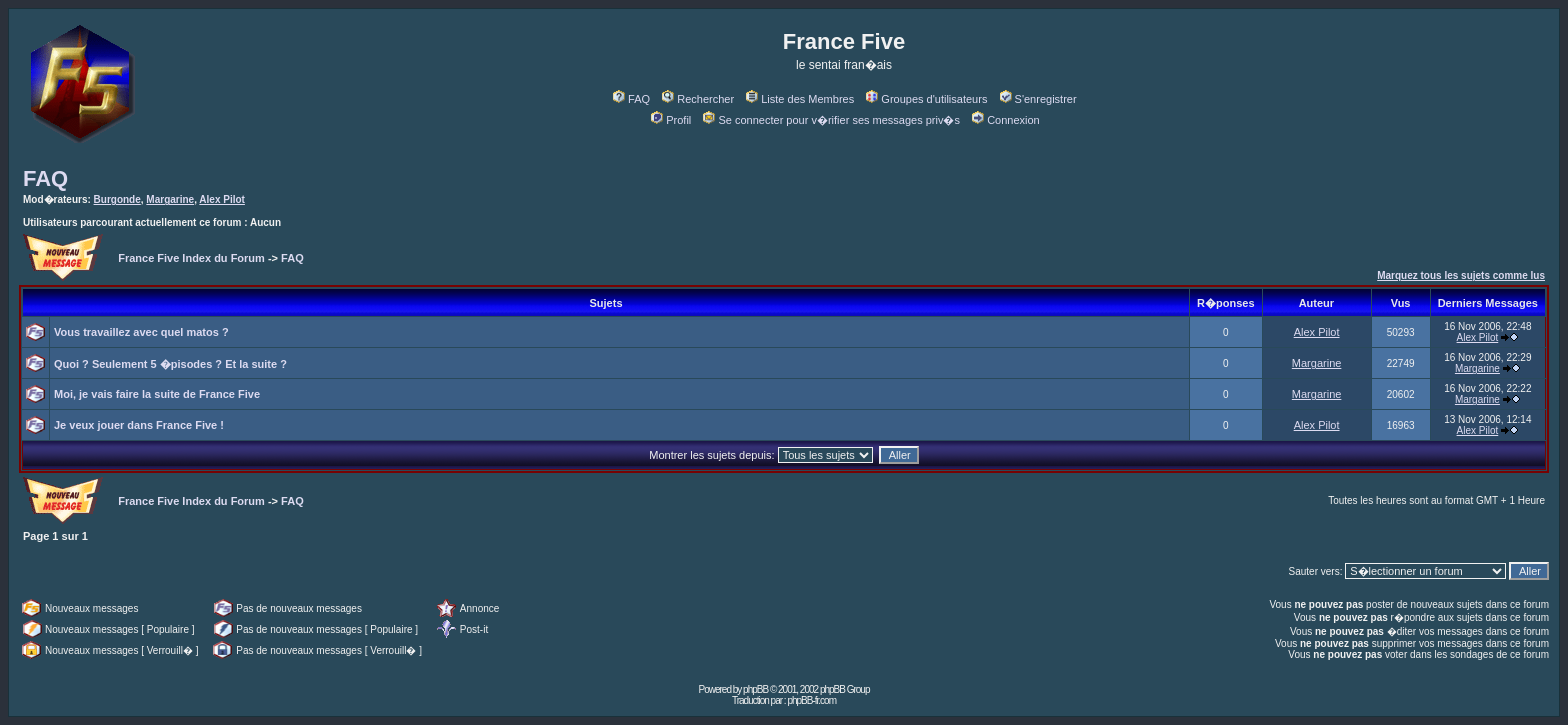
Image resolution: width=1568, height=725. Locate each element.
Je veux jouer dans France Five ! (139, 425)
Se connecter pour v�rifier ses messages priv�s (831, 120)
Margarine (170, 199)
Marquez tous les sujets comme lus (1461, 275)
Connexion (1006, 120)
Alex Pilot (222, 199)
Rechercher (698, 99)
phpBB (755, 689)
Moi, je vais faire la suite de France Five (157, 394)
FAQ (631, 99)
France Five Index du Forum (191, 258)
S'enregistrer (1038, 99)
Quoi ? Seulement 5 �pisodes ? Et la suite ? (170, 364)
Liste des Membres (800, 99)
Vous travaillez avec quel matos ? (141, 332)
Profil (671, 120)
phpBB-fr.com (811, 700)
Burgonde (117, 199)
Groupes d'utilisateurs (926, 99)
